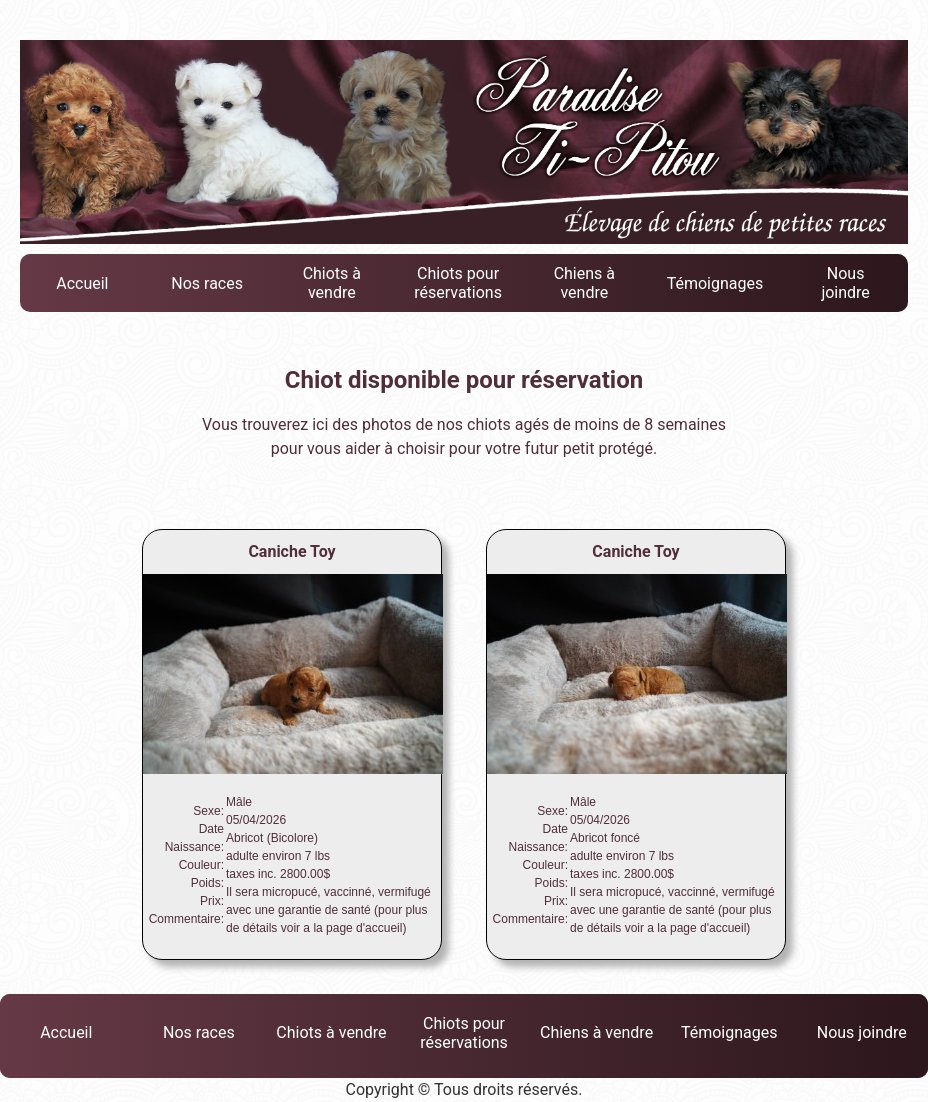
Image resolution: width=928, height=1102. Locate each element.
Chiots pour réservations (458, 283)
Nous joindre (845, 283)
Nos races (207, 283)
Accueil (82, 283)
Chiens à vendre (584, 283)
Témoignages (715, 283)
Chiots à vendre (332, 283)
